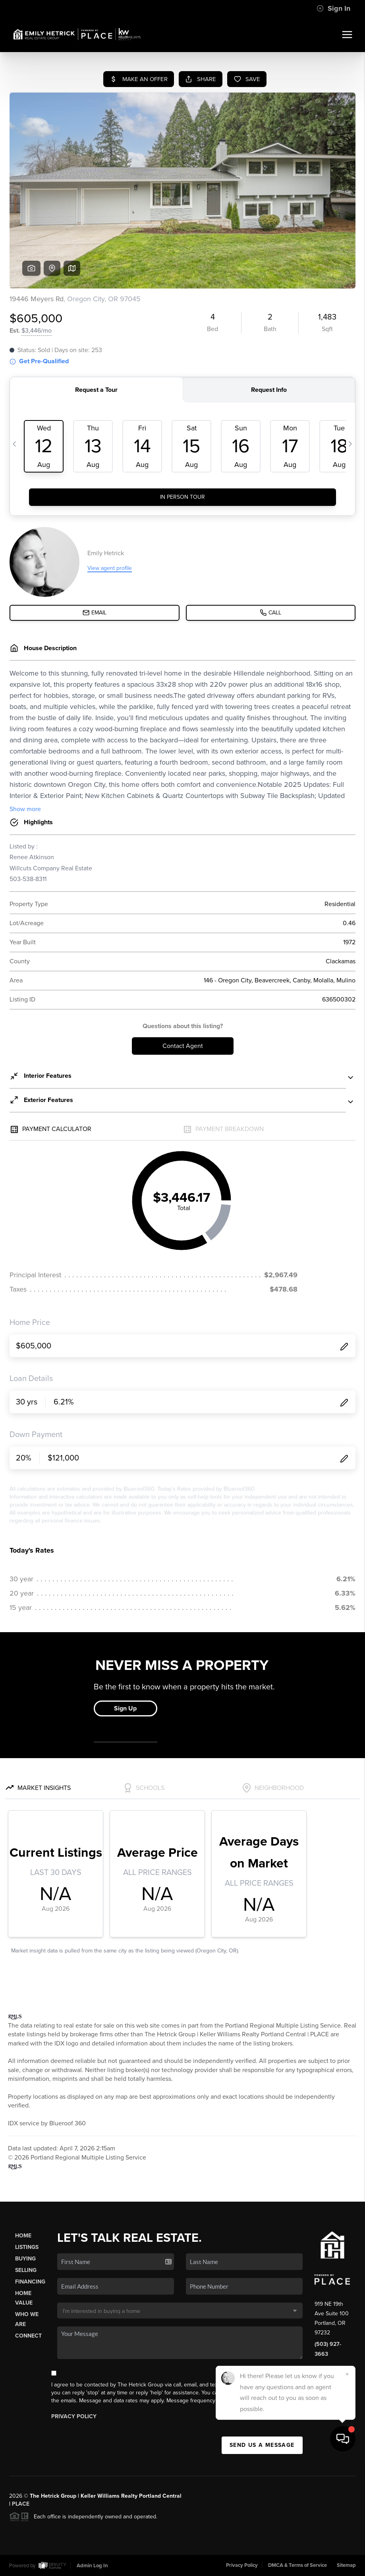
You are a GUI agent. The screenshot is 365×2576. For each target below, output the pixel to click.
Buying (25, 2258)
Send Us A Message (262, 2445)
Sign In (333, 8)
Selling (26, 2270)
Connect (28, 2335)
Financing (30, 2281)
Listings (27, 2247)
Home (23, 2235)
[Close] (347, 2489)
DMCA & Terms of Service (297, 2565)
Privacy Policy (74, 2416)
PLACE (20, 2503)
